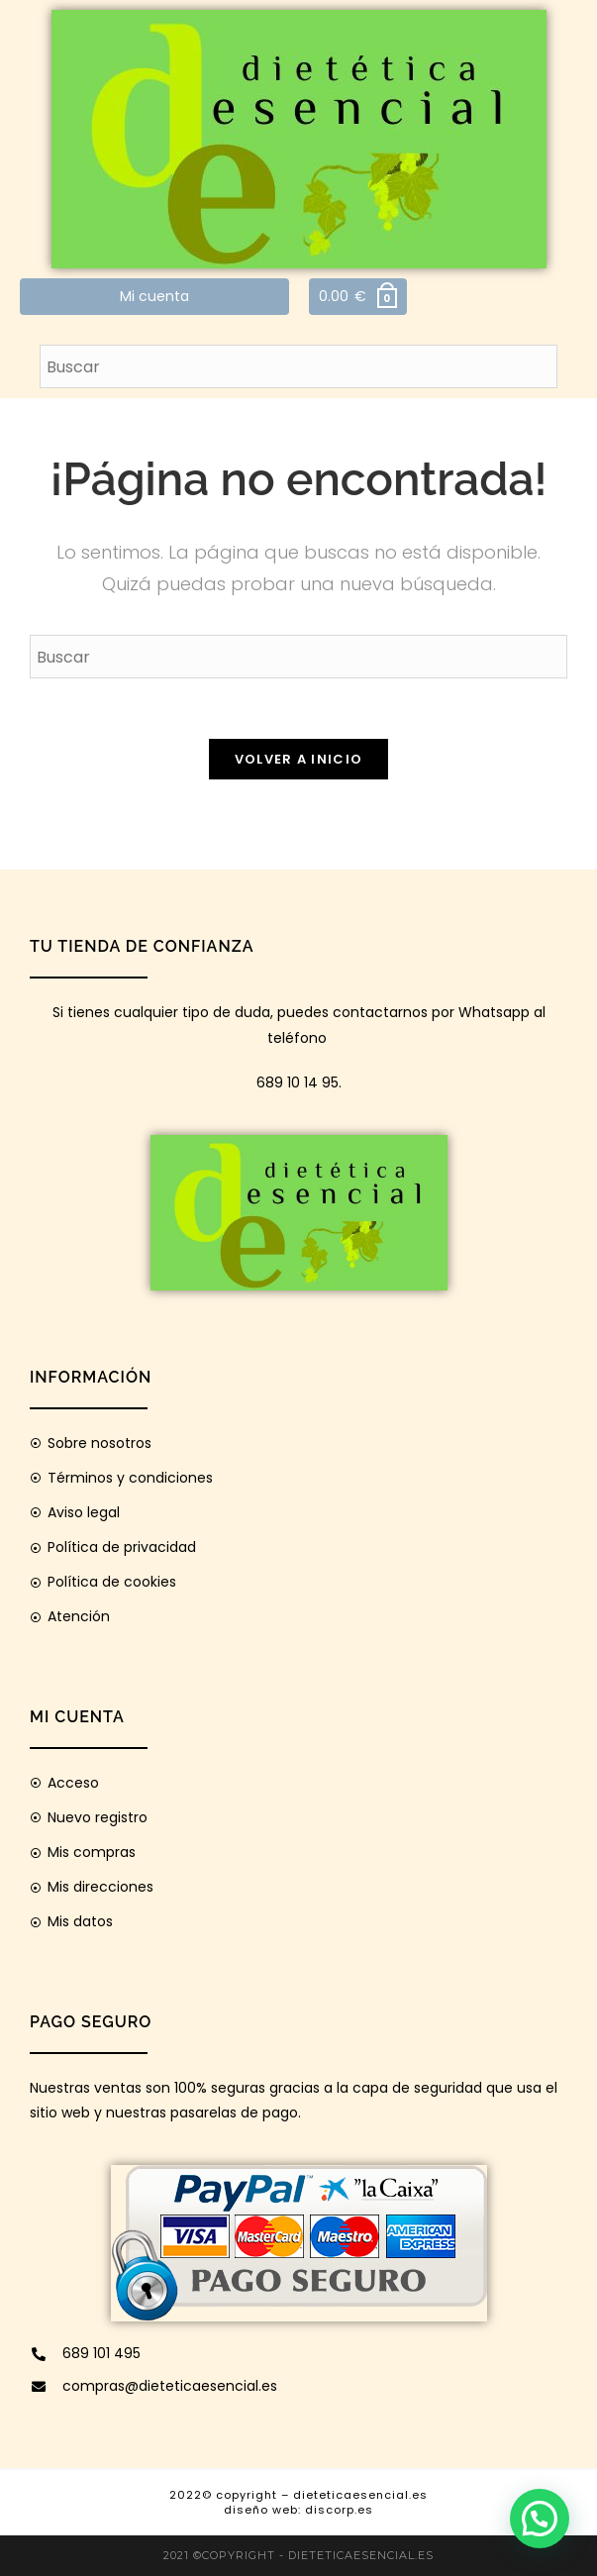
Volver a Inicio (299, 759)
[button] (539, 2518)
